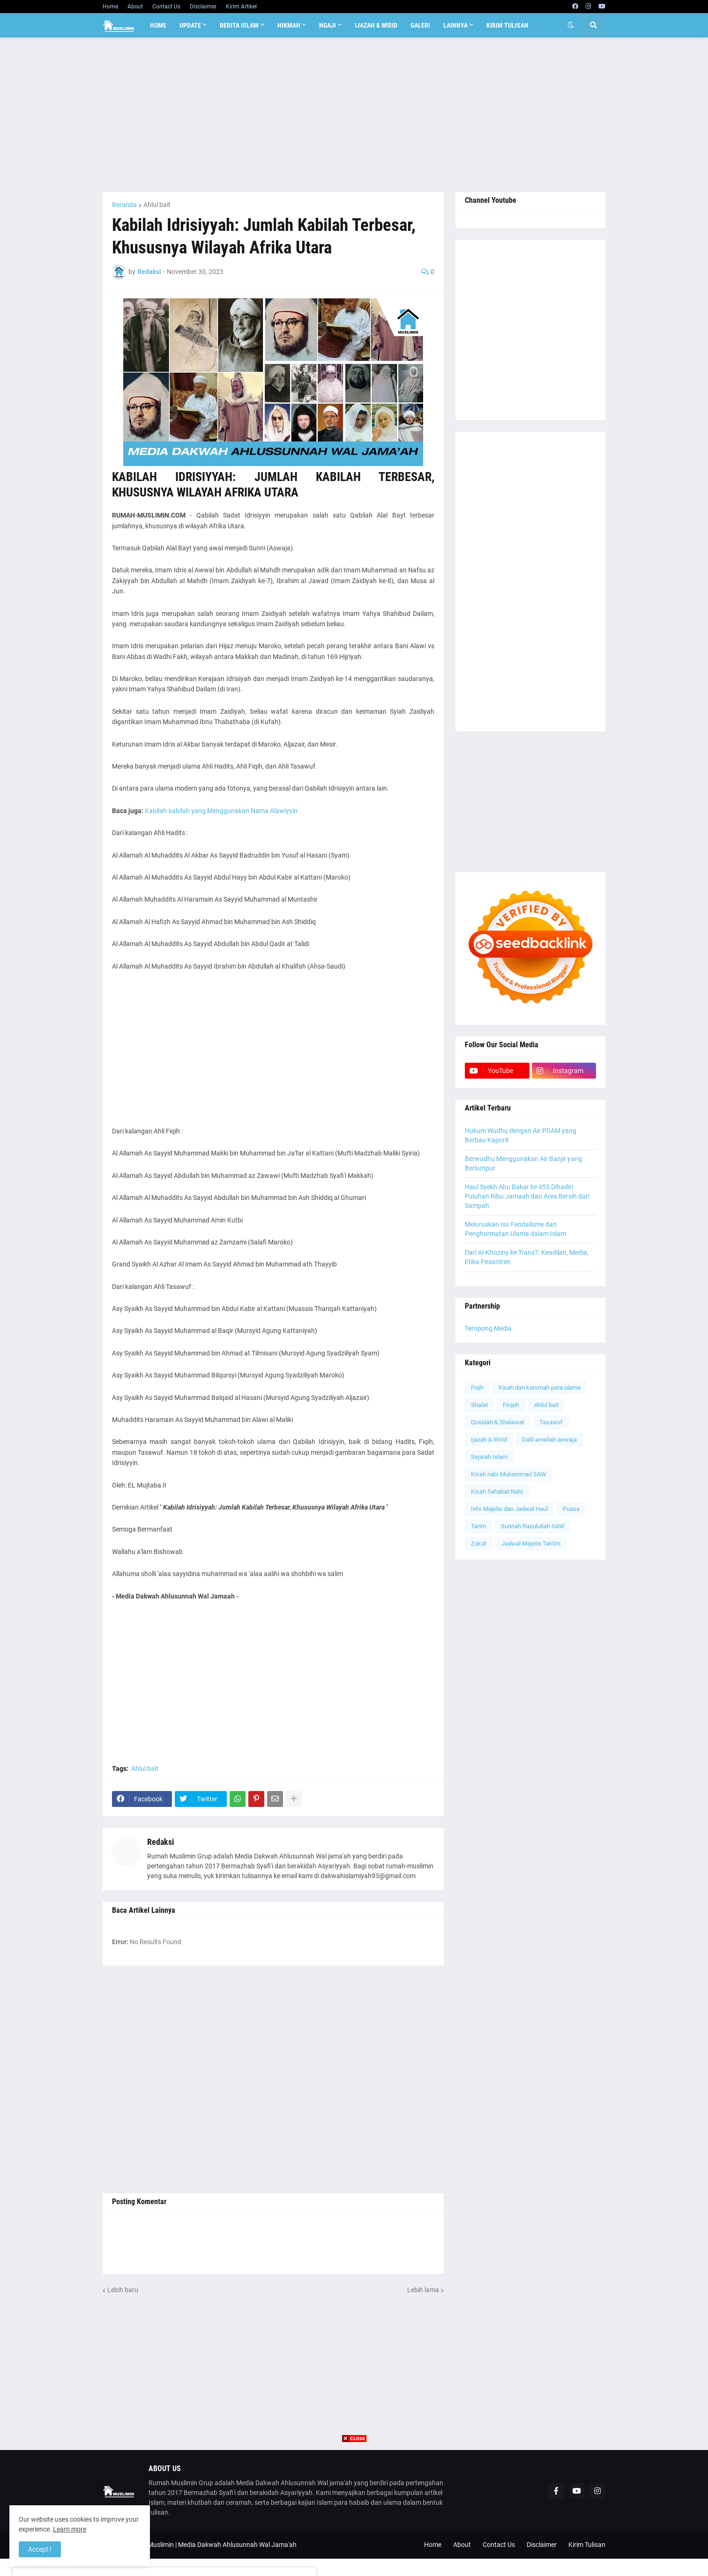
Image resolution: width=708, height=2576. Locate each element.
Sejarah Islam (489, 1456)
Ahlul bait (157, 204)
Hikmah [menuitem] (288, 25)
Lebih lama (423, 2290)
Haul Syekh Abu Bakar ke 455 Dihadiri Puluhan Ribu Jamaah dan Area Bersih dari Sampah (527, 1196)
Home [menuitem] (158, 25)
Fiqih (477, 1387)
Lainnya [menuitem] (455, 25)
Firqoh (511, 1404)
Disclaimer (203, 6)
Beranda (124, 204)
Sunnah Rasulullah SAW (533, 1526)
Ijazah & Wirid (489, 1439)
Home (110, 6)
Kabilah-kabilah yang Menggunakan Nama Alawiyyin (221, 810)
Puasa (571, 1508)
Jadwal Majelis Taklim (530, 1543)
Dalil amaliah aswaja (549, 1439)
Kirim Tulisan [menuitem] (507, 25)
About (135, 6)
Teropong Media (488, 1328)
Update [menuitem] (190, 25)
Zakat (478, 1543)
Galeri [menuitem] (420, 25)
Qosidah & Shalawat (497, 1422)
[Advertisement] (354, 114)
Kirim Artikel (241, 6)
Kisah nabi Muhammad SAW (508, 1474)
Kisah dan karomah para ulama (540, 1387)
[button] (570, 25)
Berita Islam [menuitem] (239, 25)
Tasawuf (551, 1422)
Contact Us (166, 6)
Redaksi (160, 1842)
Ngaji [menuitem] (327, 25)
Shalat (479, 1404)
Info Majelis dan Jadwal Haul (509, 1508)
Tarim (478, 1526)
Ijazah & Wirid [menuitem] (376, 25)
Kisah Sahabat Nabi (497, 1491)
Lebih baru (122, 2290)
